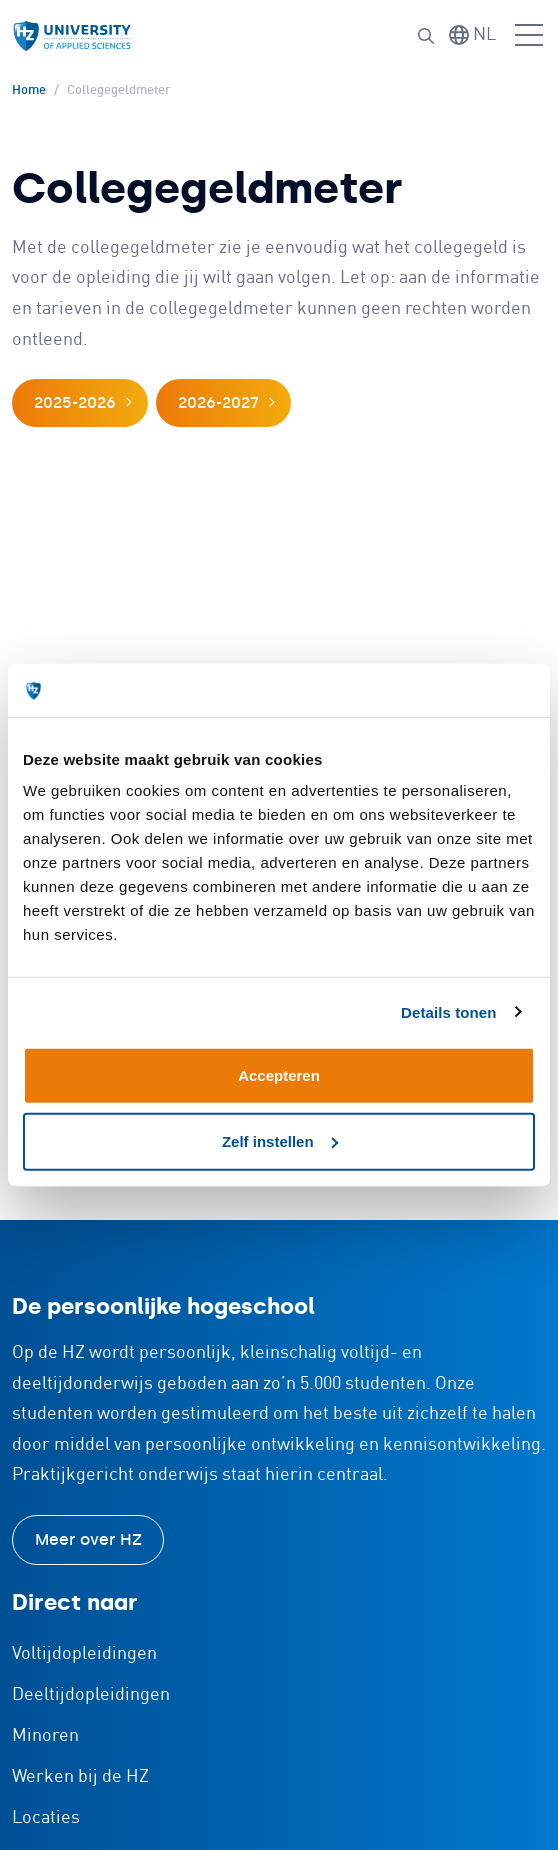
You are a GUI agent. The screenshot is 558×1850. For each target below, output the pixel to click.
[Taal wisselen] (472, 35)
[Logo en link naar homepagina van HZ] (72, 36)
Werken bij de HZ (80, 1777)
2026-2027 (218, 402)
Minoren (45, 1736)
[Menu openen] (529, 36)
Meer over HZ (88, 1539)
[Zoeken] (426, 36)
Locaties (46, 1818)
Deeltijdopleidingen (91, 1695)
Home (29, 90)
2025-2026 (75, 402)
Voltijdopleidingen (84, 1654)
